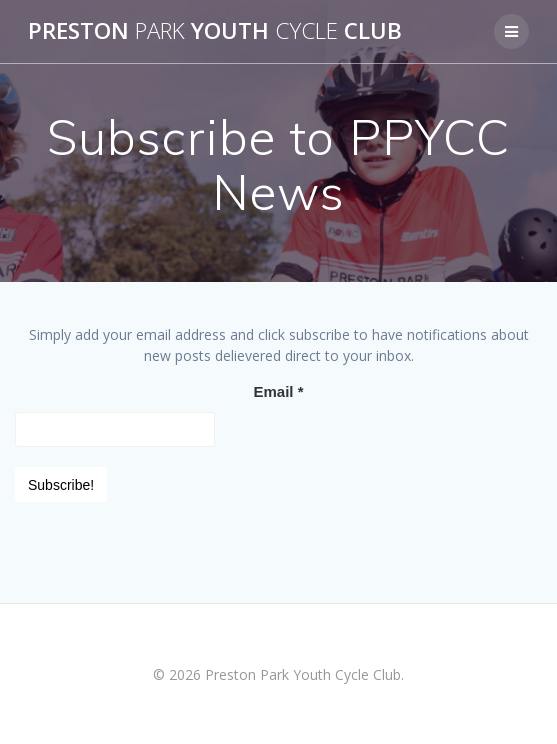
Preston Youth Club (215, 31)
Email (278, 391)
